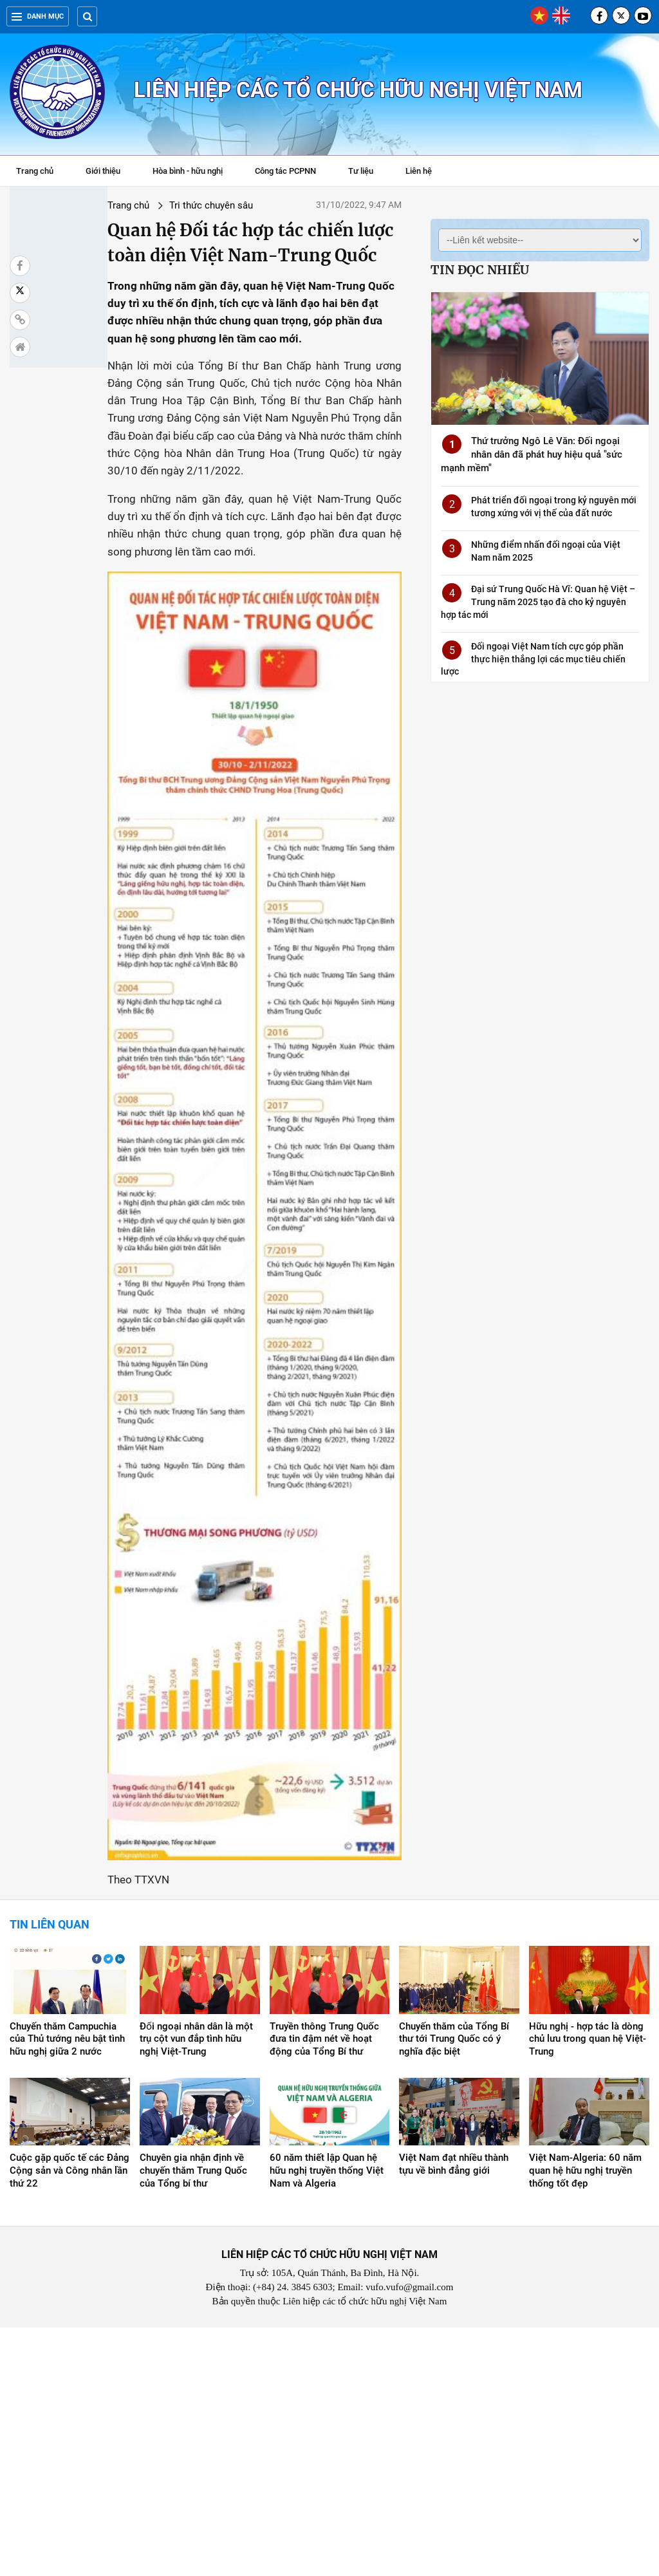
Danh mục (38, 16)
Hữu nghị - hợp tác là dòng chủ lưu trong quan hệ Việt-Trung (587, 2287)
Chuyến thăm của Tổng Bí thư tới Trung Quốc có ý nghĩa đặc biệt (454, 2287)
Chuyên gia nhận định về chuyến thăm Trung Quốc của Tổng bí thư (193, 2419)
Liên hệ (418, 171)
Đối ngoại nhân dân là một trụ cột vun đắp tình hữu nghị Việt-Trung (196, 2287)
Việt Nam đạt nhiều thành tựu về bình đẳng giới (453, 2412)
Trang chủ (34, 171)
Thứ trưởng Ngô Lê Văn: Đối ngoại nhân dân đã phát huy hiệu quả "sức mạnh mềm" (531, 454)
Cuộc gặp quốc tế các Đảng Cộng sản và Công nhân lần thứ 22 (69, 2419)
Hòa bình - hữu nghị (188, 171)
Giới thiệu (103, 171)
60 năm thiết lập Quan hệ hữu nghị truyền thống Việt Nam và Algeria (327, 2419)
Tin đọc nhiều (480, 269)
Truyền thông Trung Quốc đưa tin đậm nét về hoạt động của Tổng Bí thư (324, 2287)
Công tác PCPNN (285, 171)
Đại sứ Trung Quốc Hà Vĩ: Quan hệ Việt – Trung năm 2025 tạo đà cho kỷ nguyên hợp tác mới (538, 601)
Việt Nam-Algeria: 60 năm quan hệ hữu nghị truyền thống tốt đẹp (585, 2419)
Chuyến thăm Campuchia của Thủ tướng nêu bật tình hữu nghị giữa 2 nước (67, 2287)
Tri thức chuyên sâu (142, 205)
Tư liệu (367, 172)
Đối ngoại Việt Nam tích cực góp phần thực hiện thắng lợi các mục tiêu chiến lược (533, 659)
